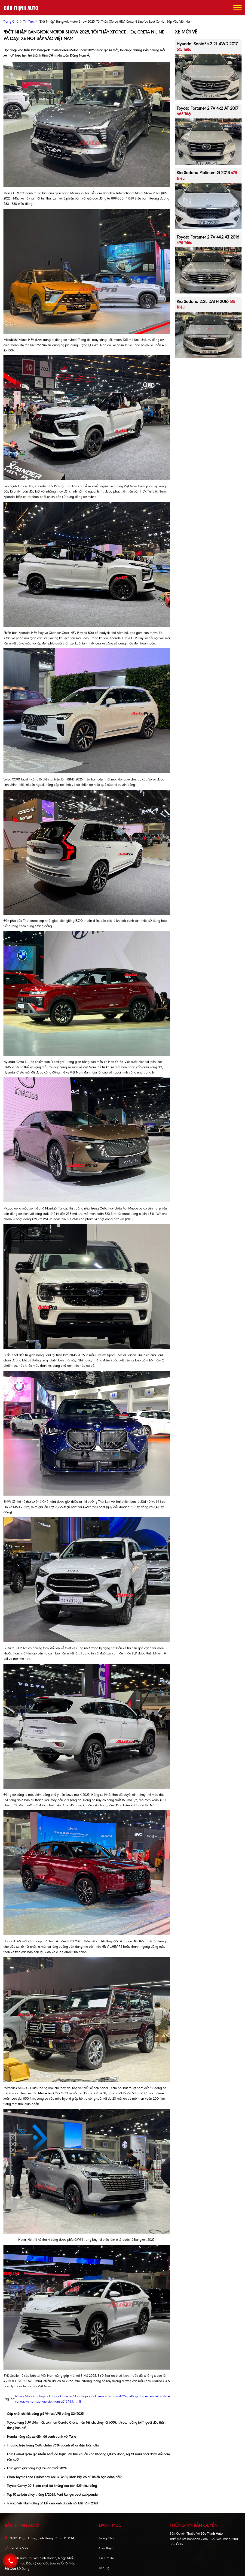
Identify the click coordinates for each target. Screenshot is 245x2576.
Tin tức (28, 22)
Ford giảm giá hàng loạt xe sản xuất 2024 (35, 2468)
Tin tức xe (106, 2558)
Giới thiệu (106, 2548)
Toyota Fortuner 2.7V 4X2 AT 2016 (208, 237)
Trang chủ (106, 2538)
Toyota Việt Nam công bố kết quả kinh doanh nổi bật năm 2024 (50, 2503)
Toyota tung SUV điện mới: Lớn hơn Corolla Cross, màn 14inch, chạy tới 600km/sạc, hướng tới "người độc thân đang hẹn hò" (84, 2425)
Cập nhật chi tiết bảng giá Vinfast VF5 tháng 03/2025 (43, 2414)
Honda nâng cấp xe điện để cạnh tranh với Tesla (39, 2437)
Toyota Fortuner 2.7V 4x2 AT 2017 (207, 108)
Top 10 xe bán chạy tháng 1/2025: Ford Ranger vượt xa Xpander (50, 2495)
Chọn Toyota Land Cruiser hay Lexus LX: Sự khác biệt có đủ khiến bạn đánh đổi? (62, 2477)
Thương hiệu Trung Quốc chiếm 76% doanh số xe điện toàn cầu (51, 2445)
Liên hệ (104, 2568)
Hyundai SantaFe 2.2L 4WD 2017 (207, 43)
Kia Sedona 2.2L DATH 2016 (203, 301)
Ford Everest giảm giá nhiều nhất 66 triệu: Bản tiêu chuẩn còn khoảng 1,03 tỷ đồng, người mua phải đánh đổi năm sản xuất (86, 2456)
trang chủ (10, 22)
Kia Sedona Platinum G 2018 (203, 172)
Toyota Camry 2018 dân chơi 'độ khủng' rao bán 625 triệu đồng (50, 2486)
